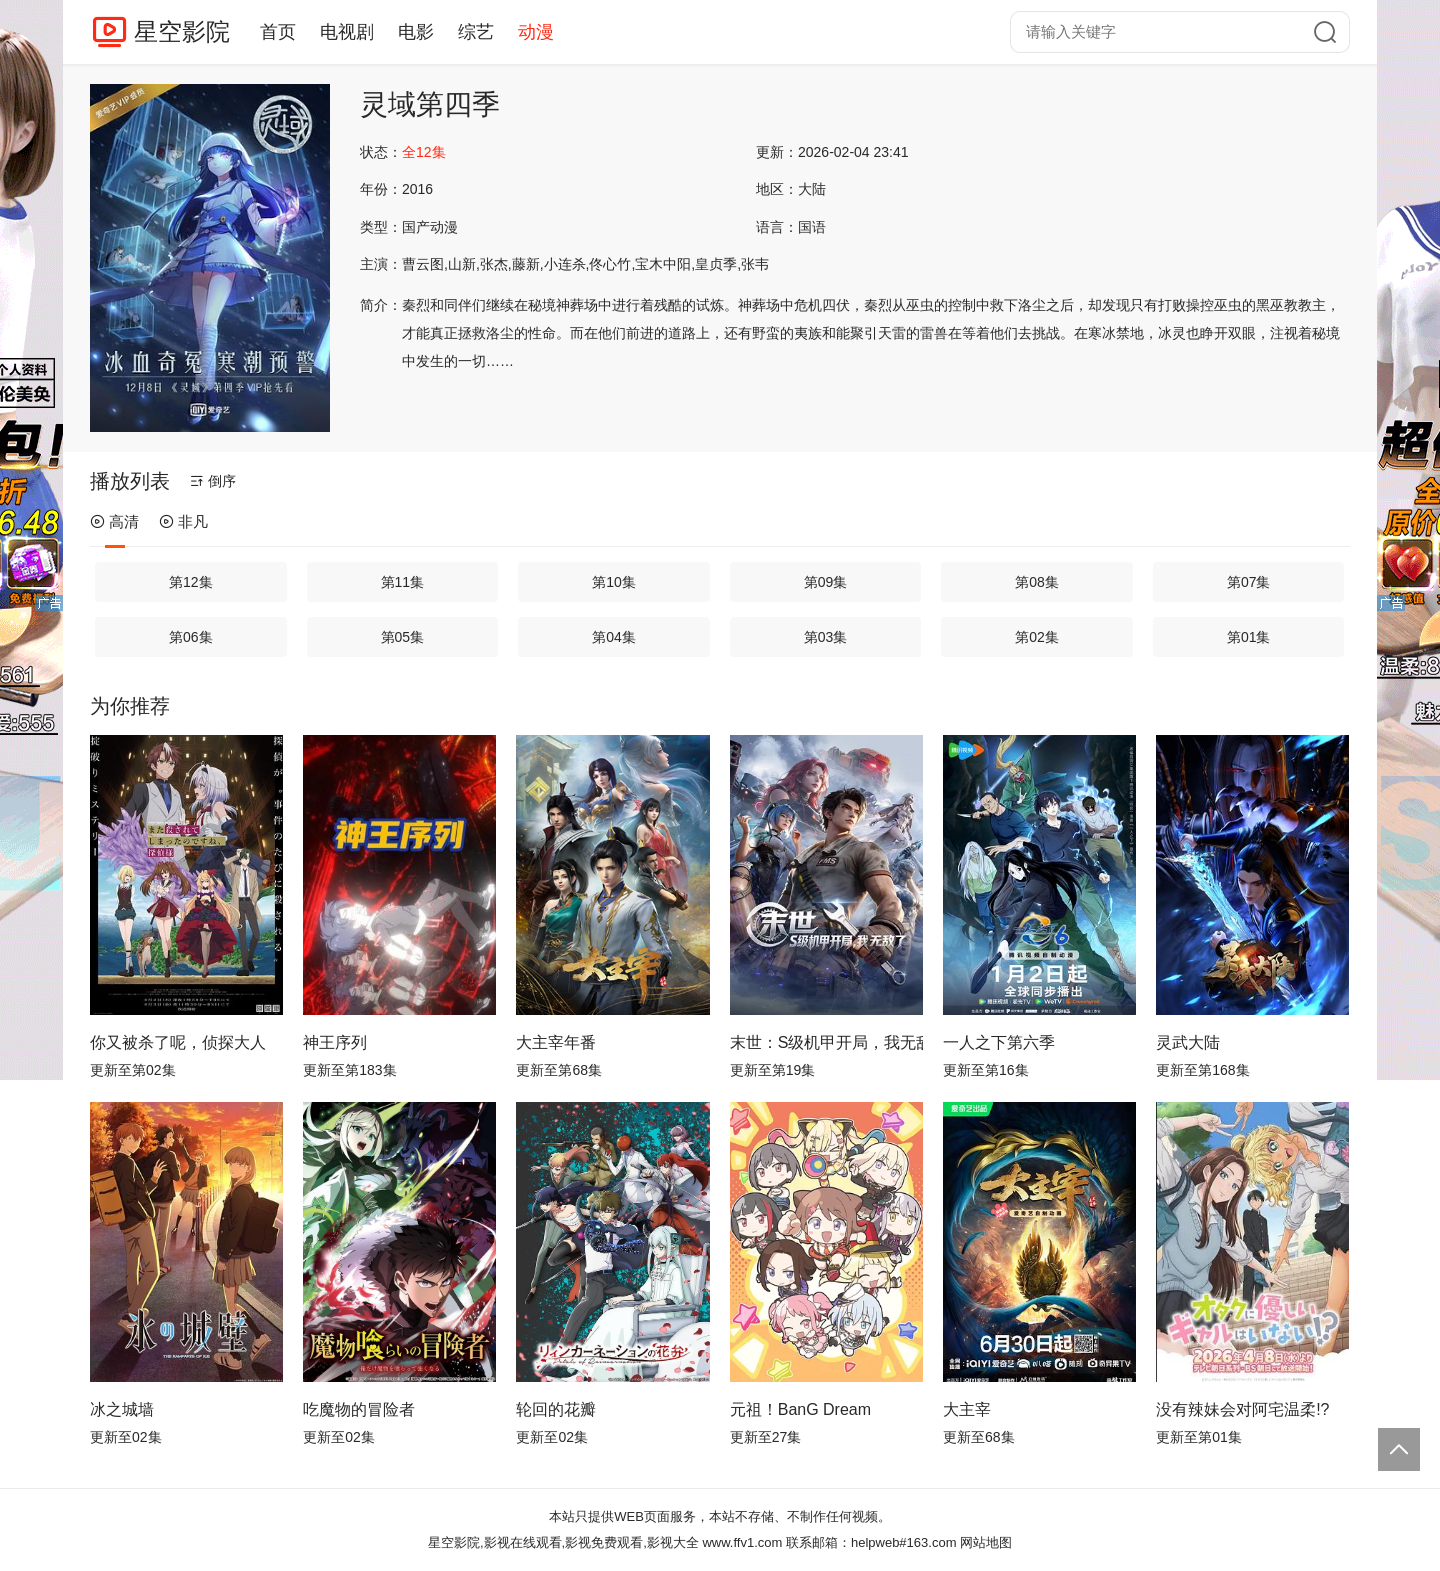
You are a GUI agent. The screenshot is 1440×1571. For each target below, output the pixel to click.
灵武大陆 (1188, 1042)
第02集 (1037, 637)
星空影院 (182, 31)
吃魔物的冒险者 (359, 1409)
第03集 (826, 637)
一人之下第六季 (999, 1042)
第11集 (403, 582)
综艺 (476, 32)
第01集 (1249, 637)
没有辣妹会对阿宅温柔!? (1242, 1409)
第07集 (1249, 582)
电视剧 (347, 32)
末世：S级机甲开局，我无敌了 (826, 1042)
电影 (416, 32)
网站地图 (986, 1542)
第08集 (1037, 582)
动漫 (536, 32)
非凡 (183, 521)
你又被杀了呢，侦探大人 (178, 1042)
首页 (278, 32)
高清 (114, 521)
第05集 (403, 637)
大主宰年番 (556, 1042)
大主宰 (967, 1409)
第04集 (614, 637)
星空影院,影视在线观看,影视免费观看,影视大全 (563, 1542)
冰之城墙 (122, 1409)
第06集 (191, 637)
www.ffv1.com (742, 1542)
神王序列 (335, 1042)
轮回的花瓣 (556, 1409)
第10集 (614, 582)
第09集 (826, 582)
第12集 (191, 582)
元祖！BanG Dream (800, 1409)
